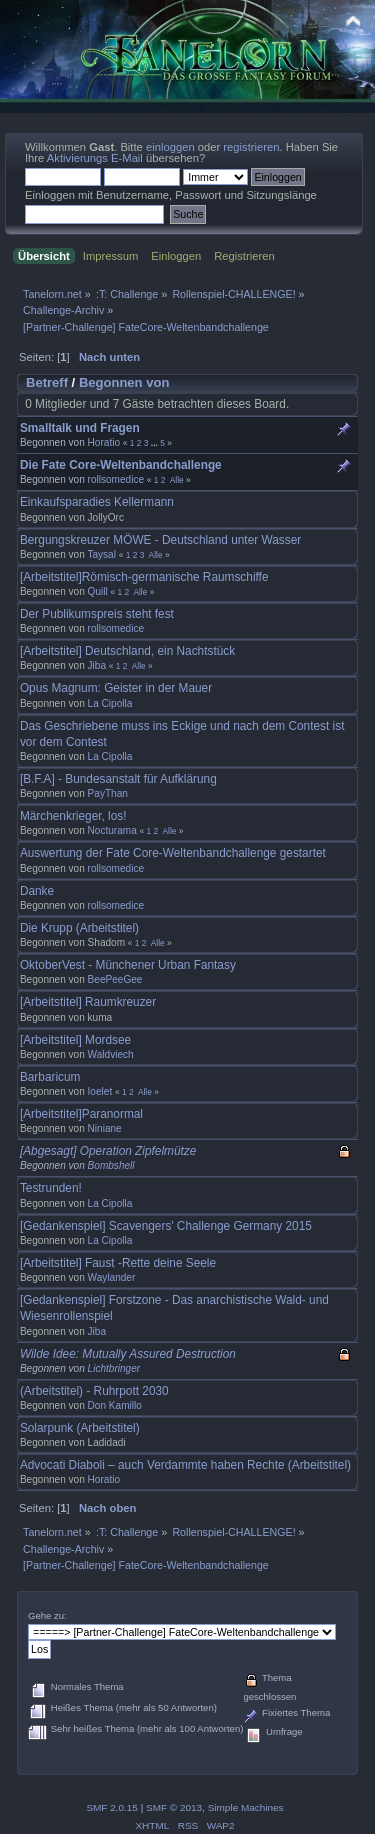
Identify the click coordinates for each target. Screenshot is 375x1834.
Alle (177, 480)
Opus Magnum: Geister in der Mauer (116, 688)
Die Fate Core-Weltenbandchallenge (121, 465)
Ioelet (100, 1091)
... (155, 443)
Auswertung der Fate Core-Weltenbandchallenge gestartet (173, 853)
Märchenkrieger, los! (73, 816)
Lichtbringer (114, 1368)
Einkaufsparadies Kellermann (97, 502)
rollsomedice (116, 479)
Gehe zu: (47, 1615)
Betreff (47, 382)
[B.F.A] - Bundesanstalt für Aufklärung (118, 779)
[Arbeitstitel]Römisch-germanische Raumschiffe (144, 577)
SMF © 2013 (174, 1807)
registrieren (251, 147)
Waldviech (111, 1054)
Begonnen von (124, 382)
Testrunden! (51, 1188)
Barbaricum (50, 1077)
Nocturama (112, 830)
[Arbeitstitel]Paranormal (81, 1114)
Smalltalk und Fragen (80, 428)
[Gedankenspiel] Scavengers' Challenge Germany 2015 (166, 1226)
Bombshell (111, 1165)
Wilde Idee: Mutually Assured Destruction (128, 1354)
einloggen (170, 147)
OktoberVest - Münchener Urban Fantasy (128, 965)
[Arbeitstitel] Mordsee (75, 1040)
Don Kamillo (115, 1405)
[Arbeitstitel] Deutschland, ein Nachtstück (127, 651)
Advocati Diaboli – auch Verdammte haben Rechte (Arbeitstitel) (185, 1465)
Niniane (105, 1128)
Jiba (97, 665)
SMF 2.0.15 (112, 1807)
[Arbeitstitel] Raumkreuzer (88, 1002)
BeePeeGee (115, 979)
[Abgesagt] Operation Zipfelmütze (108, 1151)
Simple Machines (246, 1807)
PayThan (108, 793)
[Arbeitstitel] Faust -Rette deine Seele (118, 1263)
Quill (98, 591)
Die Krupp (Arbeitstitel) (79, 928)
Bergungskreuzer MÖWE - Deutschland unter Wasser (160, 540)
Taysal (101, 554)
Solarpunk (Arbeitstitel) (80, 1428)
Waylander (112, 1277)
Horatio (104, 442)
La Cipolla (110, 703)
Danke (37, 891)
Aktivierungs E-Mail (95, 158)
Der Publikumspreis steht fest (97, 614)
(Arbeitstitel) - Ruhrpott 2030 (94, 1391)
